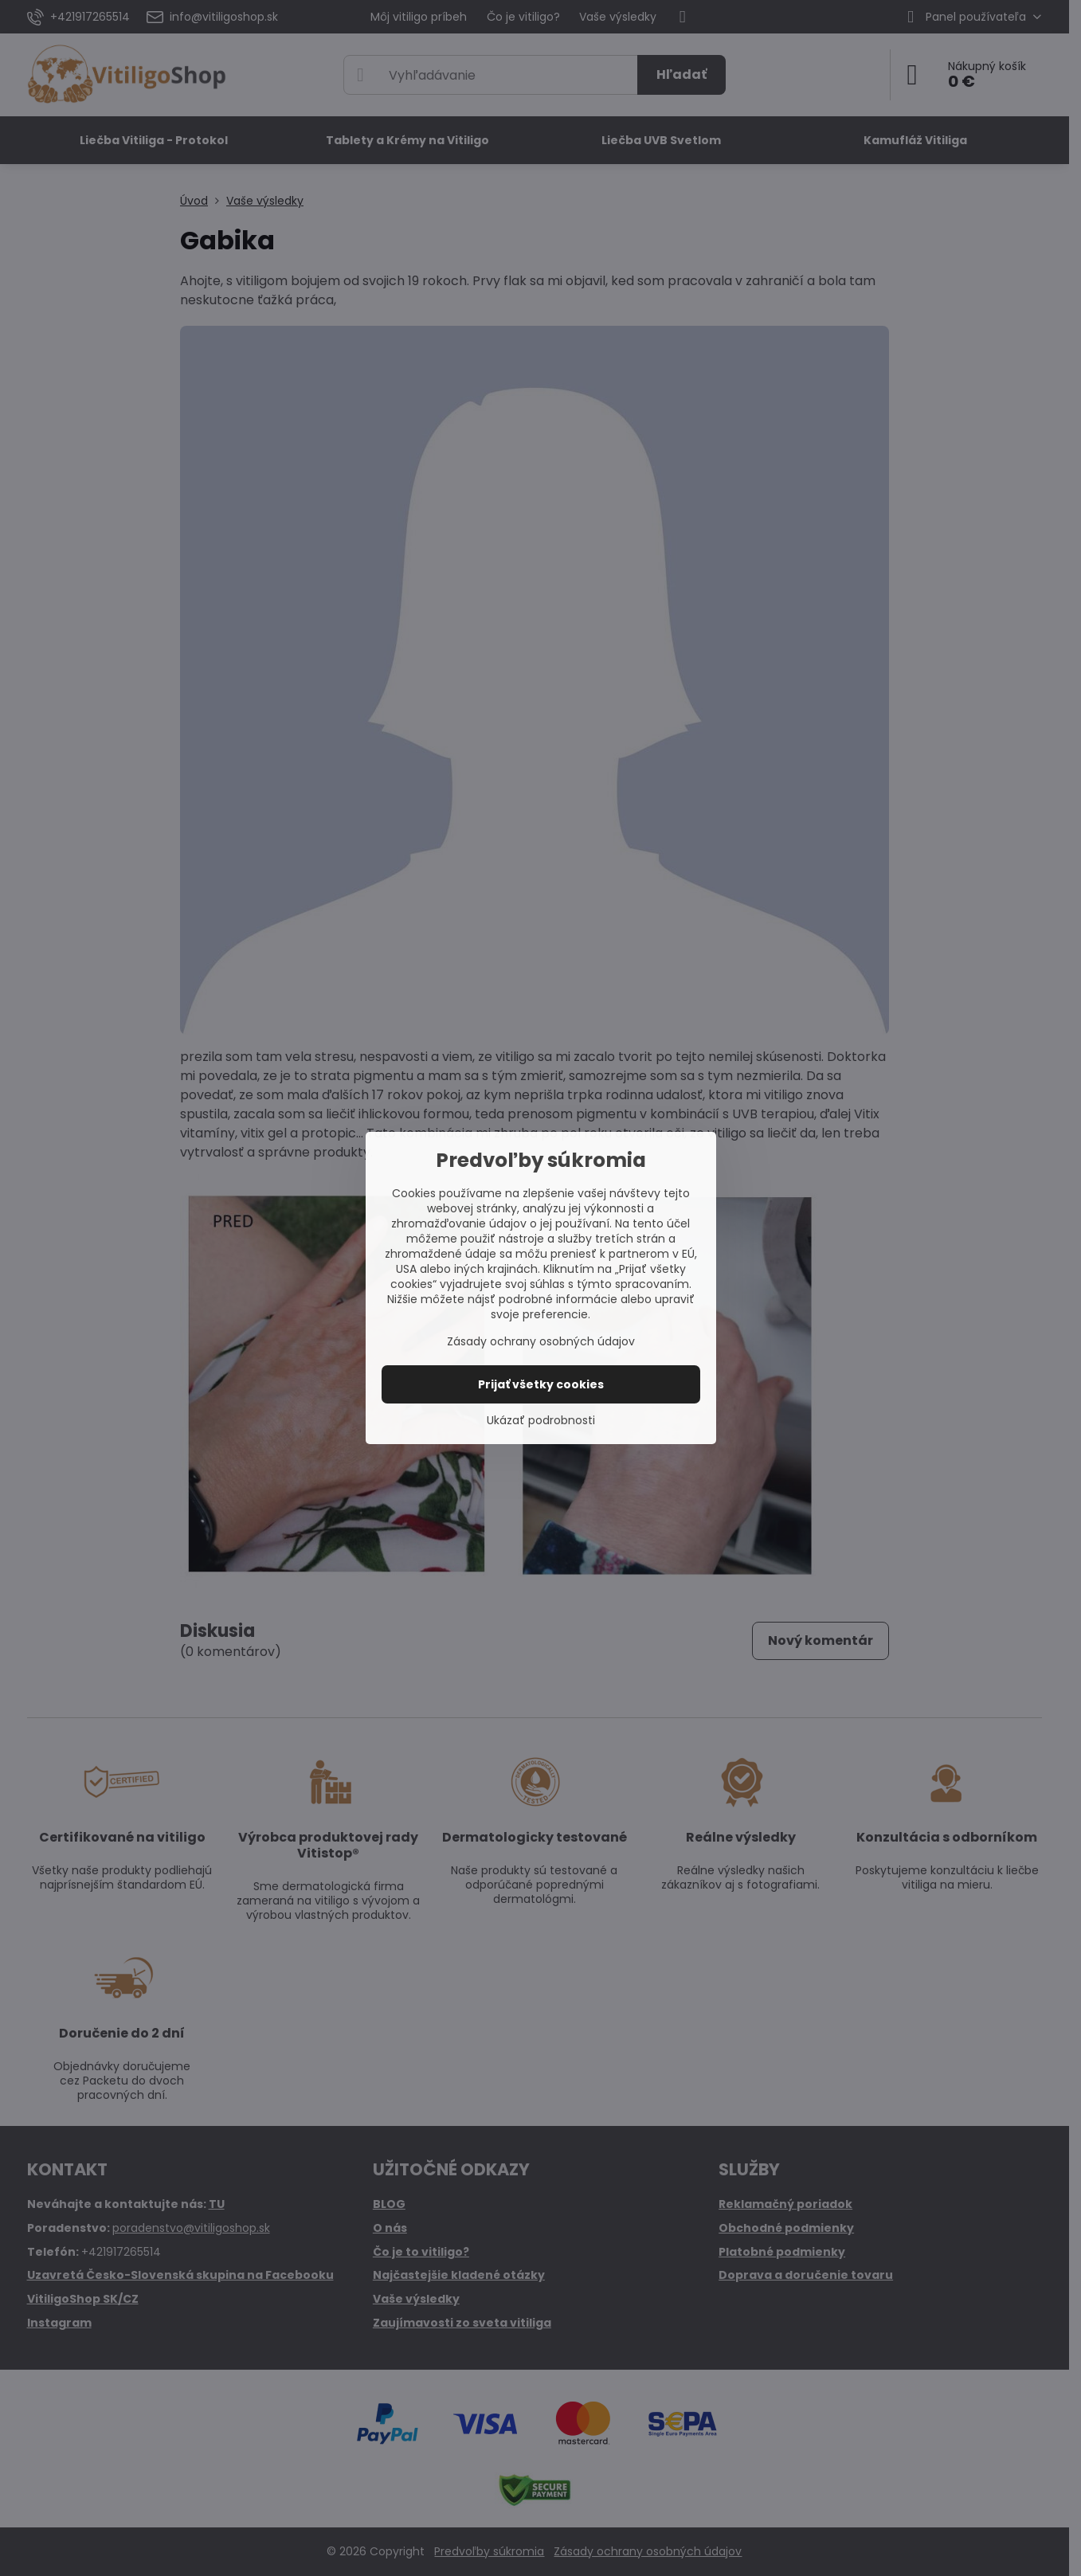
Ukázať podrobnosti (541, 1420)
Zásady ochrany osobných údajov (541, 1341)
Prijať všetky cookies (541, 1384)
